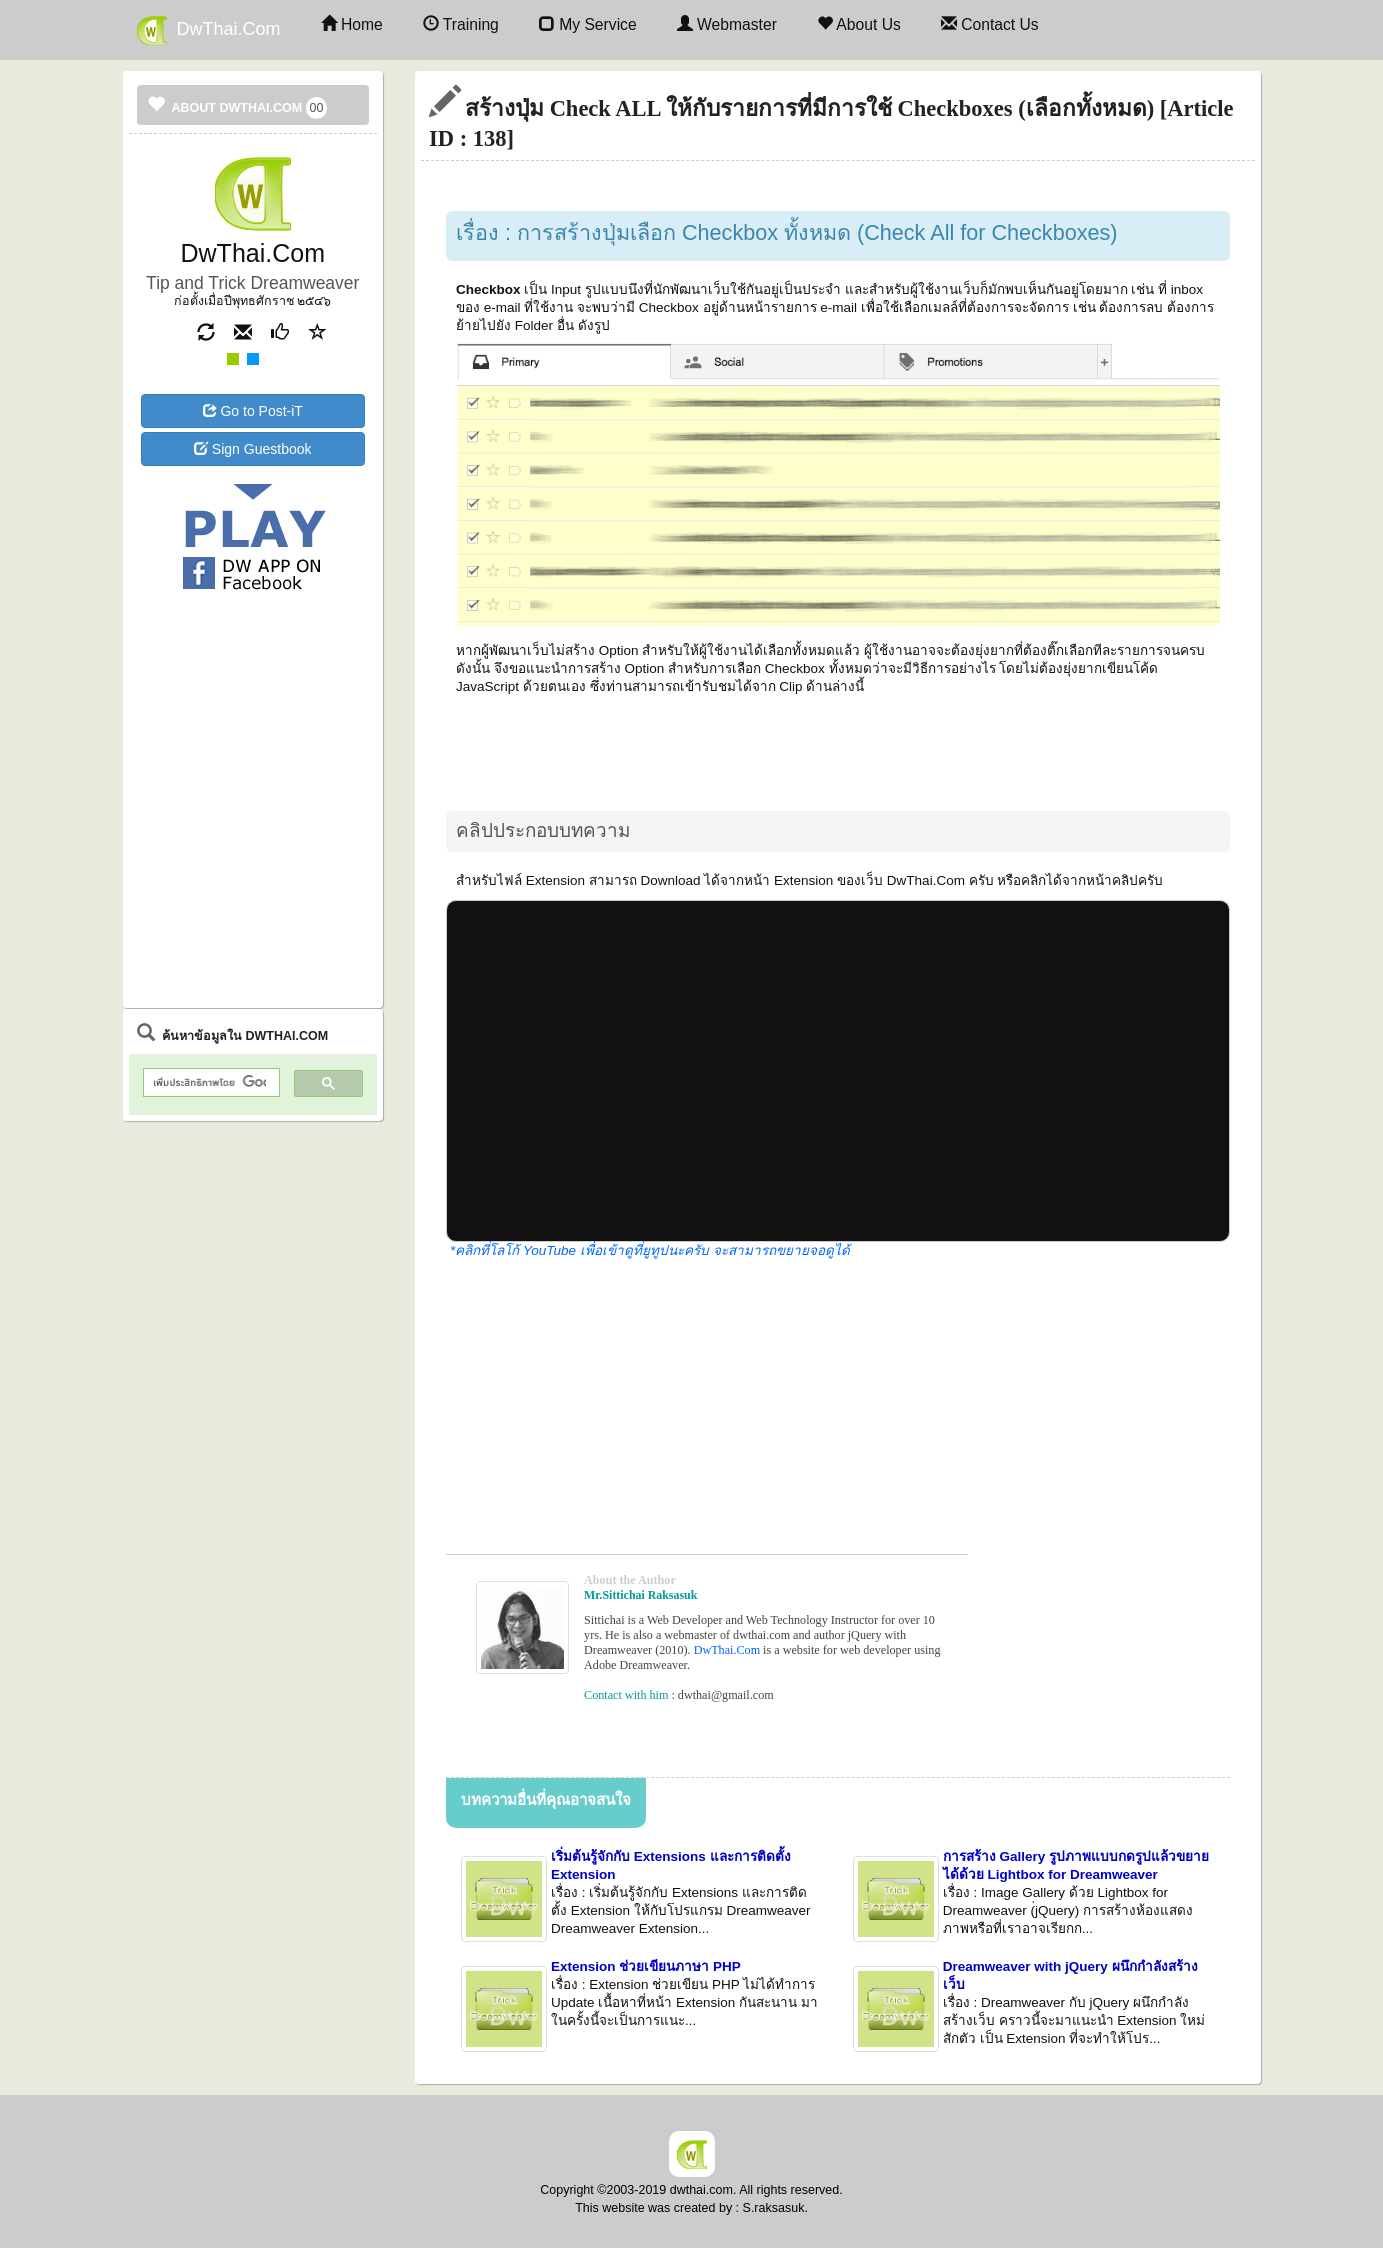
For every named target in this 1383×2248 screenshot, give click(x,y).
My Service (588, 24)
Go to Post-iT (253, 411)
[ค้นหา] (210, 1083)
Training (461, 24)
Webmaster (727, 24)
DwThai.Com (209, 30)
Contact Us (990, 24)
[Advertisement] (253, 677)
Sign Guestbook (253, 449)
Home (352, 24)
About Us (859, 24)
